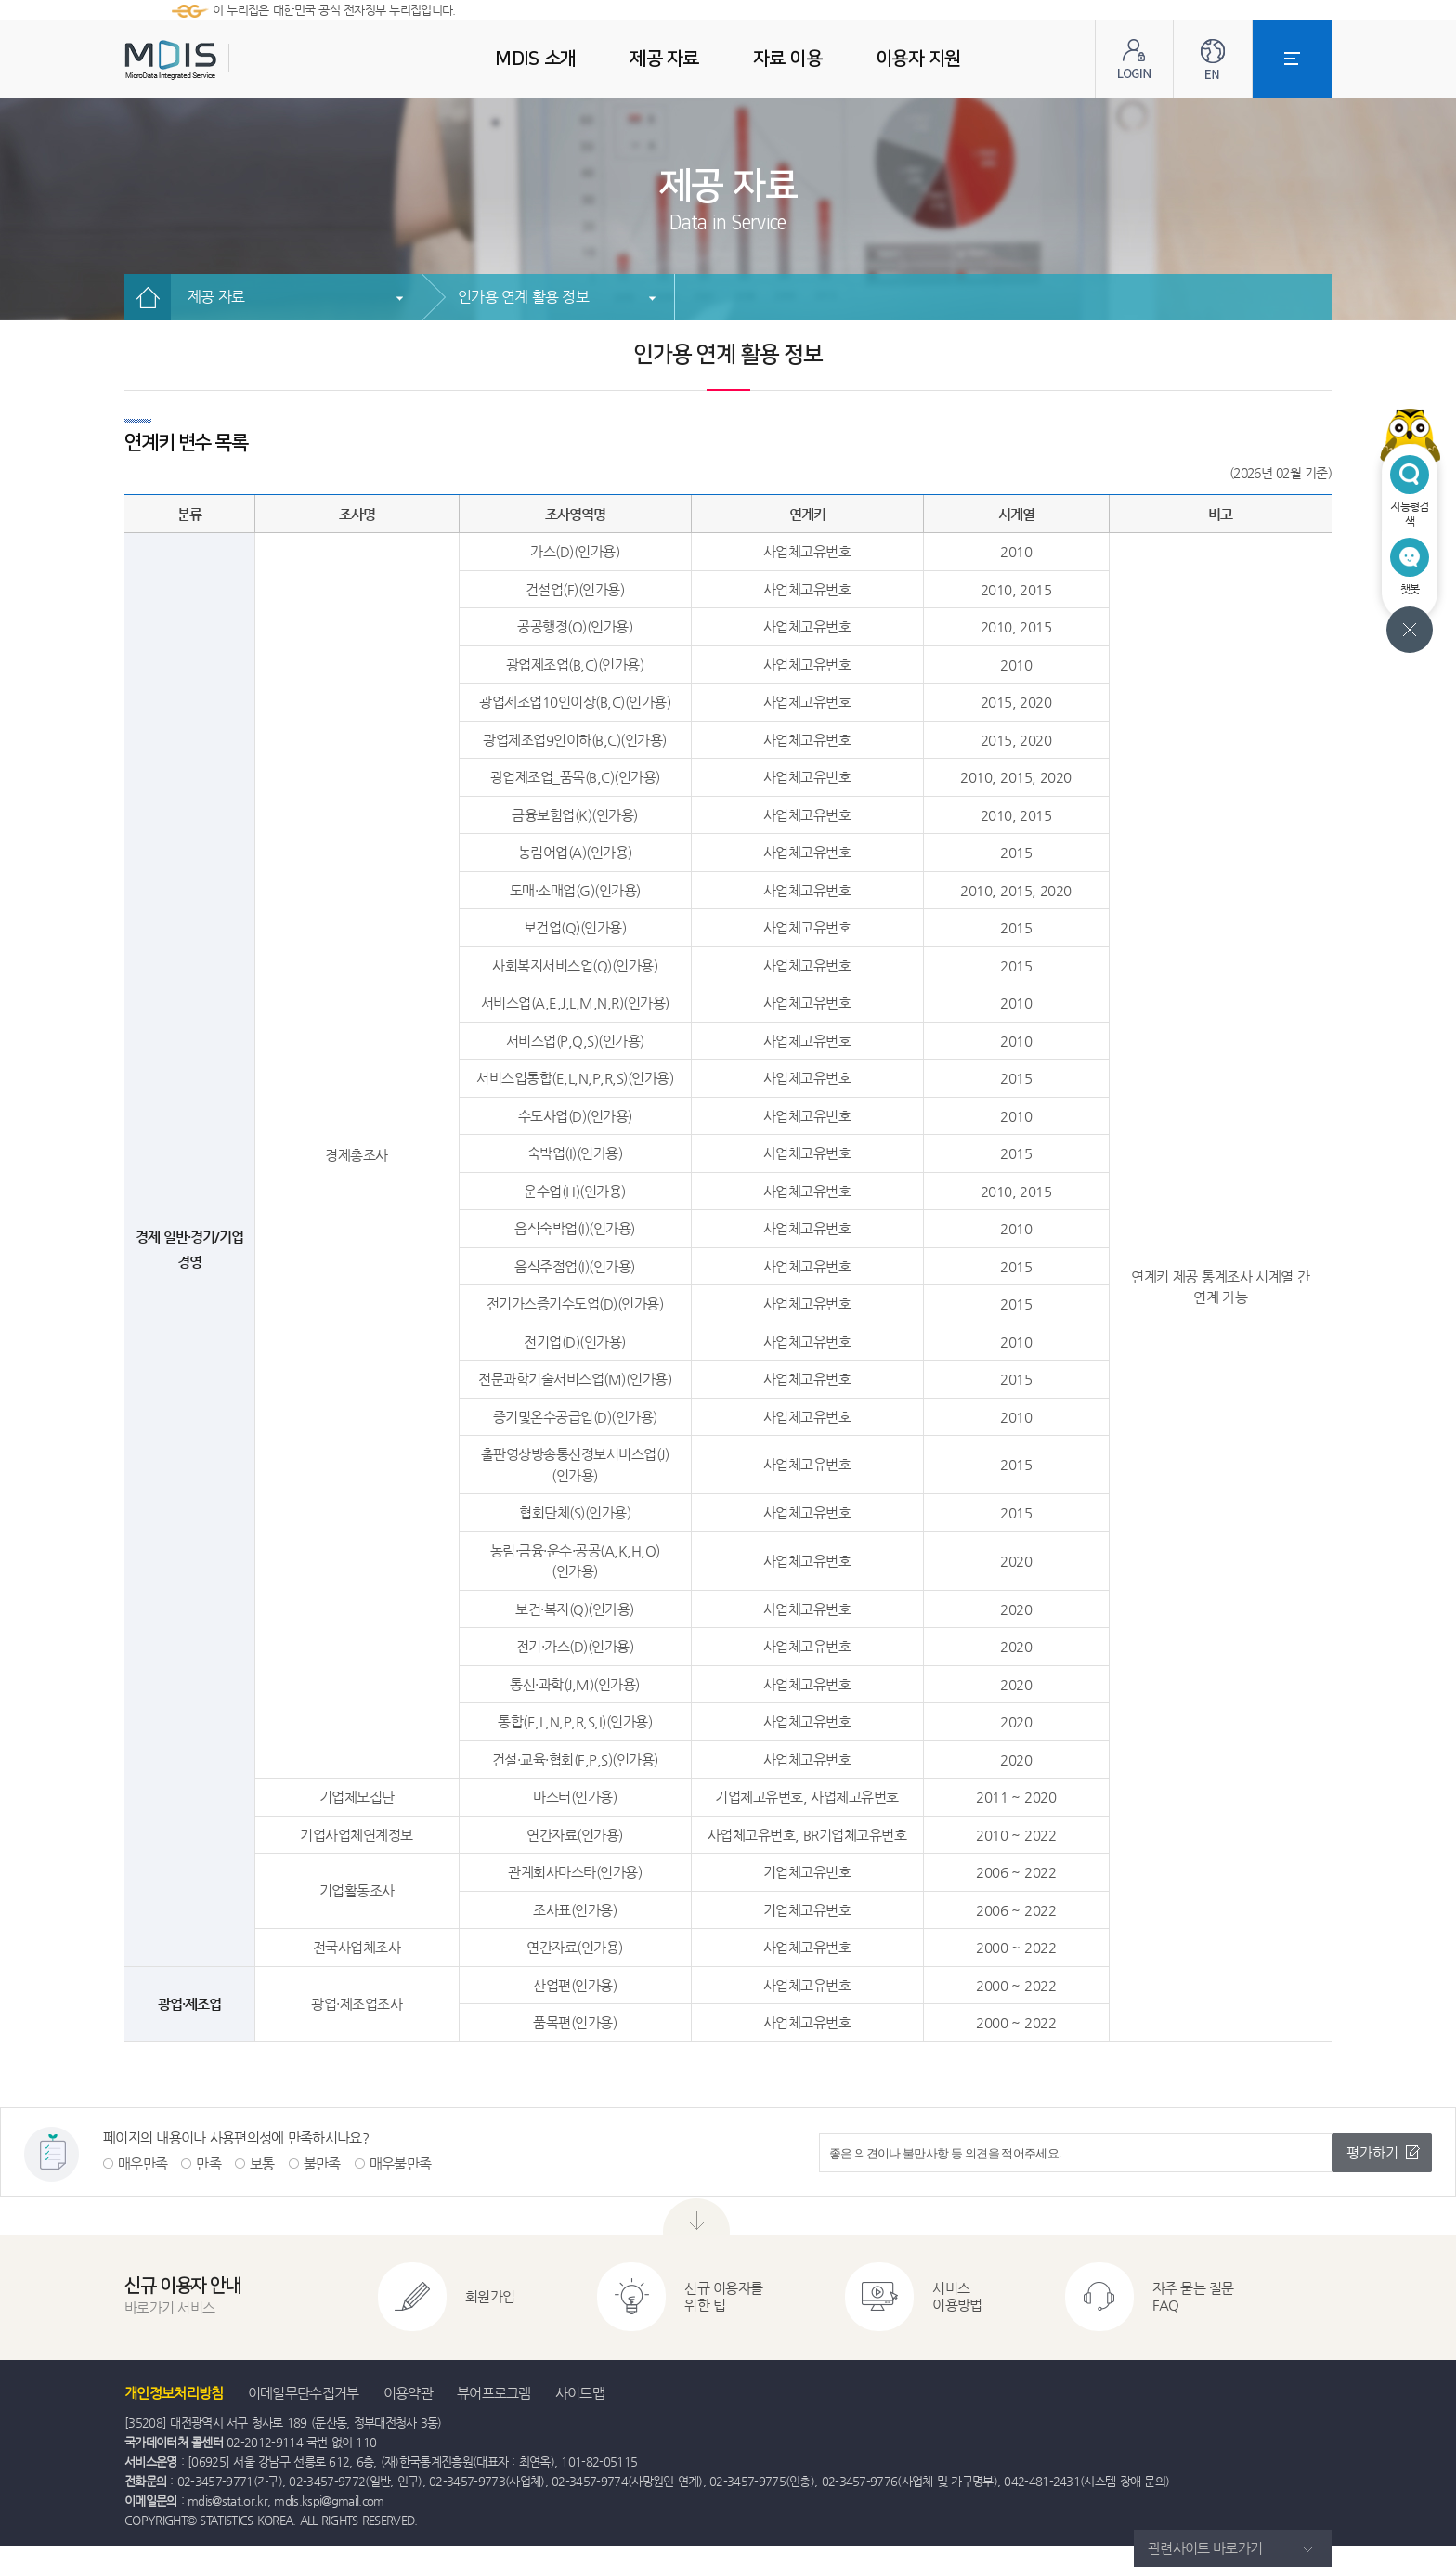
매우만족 (142, 2163)
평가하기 (1372, 2152)
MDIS (217, 60)
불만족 (322, 2163)
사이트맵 (579, 2393)
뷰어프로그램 (494, 2393)
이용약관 (408, 2393)
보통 (262, 2163)
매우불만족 (401, 2163)
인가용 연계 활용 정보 (523, 297)
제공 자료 (216, 297)
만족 (208, 2163)
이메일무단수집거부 (303, 2393)
